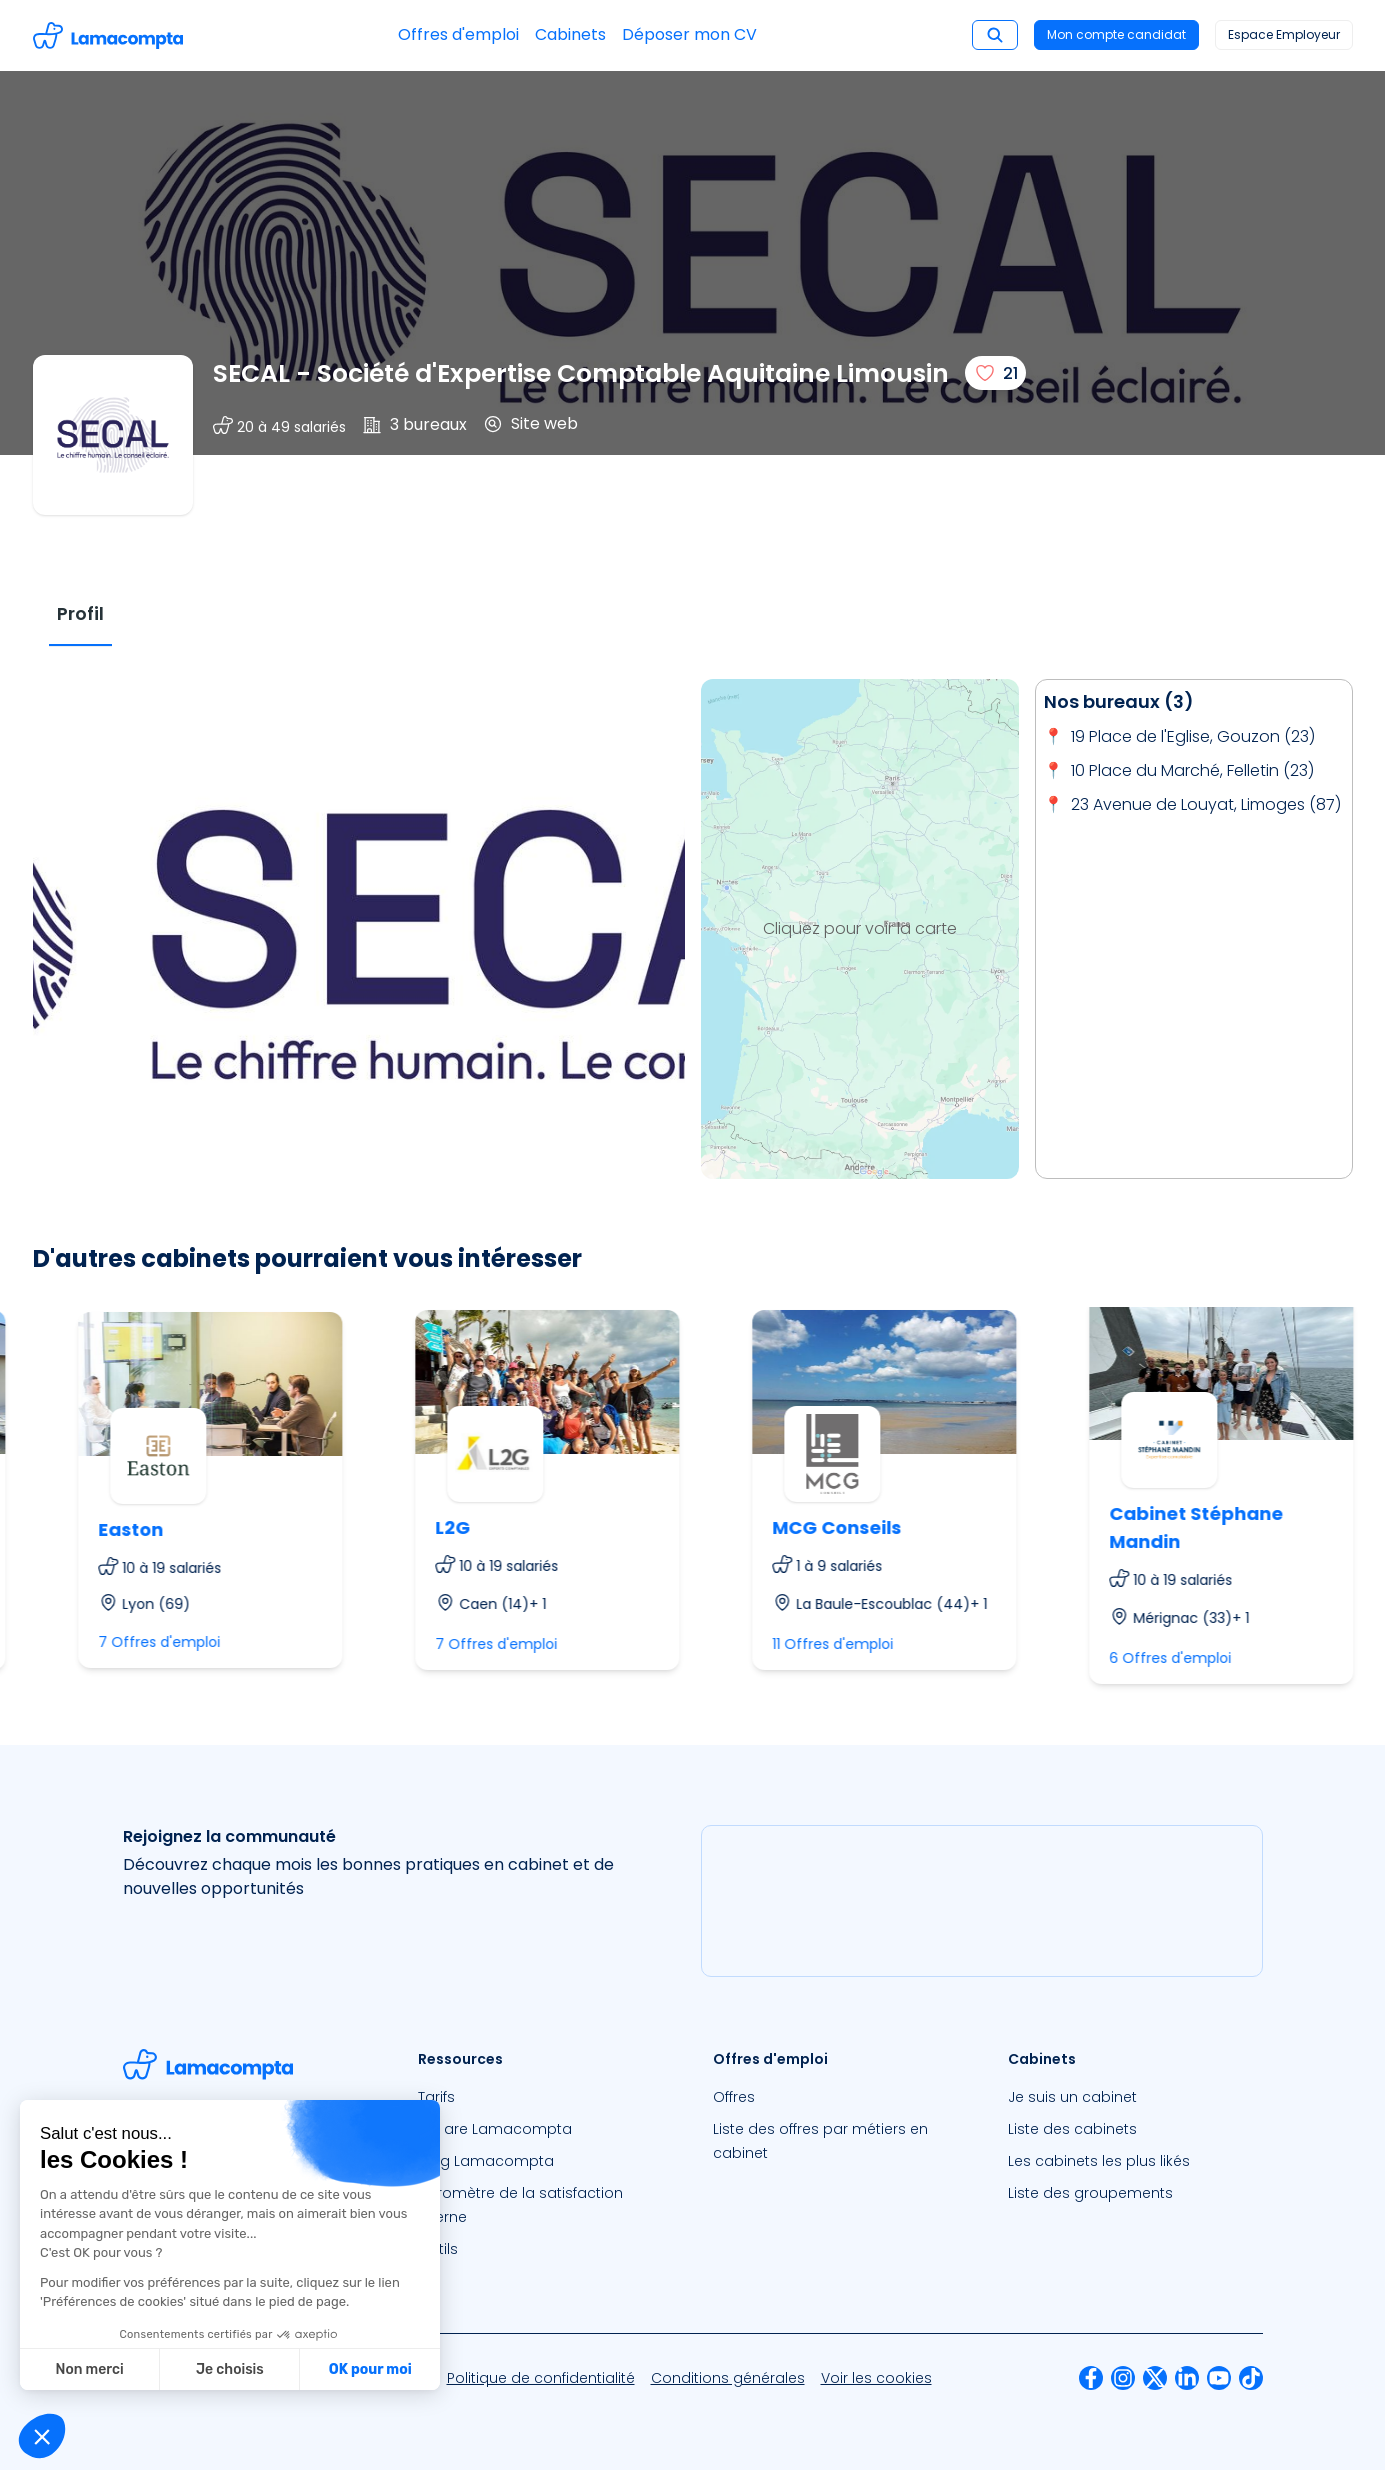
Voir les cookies (876, 2378)
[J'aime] (995, 373)
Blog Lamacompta (486, 2161)
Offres (734, 2097)
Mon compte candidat (1116, 34)
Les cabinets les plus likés (1099, 2161)
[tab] (80, 614)
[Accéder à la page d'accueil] (108, 35)
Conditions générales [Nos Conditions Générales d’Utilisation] (728, 2378)
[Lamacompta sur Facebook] (1091, 2378)
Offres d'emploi (458, 34)
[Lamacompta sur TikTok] (1251, 2378)
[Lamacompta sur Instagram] (1123, 2378)
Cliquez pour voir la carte (860, 928)
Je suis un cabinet (1072, 2097)
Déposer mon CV (689, 34)
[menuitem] (545, 2097)
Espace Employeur (1284, 34)
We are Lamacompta (495, 2129)
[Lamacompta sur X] (1155, 2378)
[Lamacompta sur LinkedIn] (1187, 2378)
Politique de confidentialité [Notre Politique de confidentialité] (541, 2378)
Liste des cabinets (1072, 2129)
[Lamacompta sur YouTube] (1219, 2378)
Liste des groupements (1090, 2193)
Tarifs (436, 2097)
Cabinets (570, 34)
